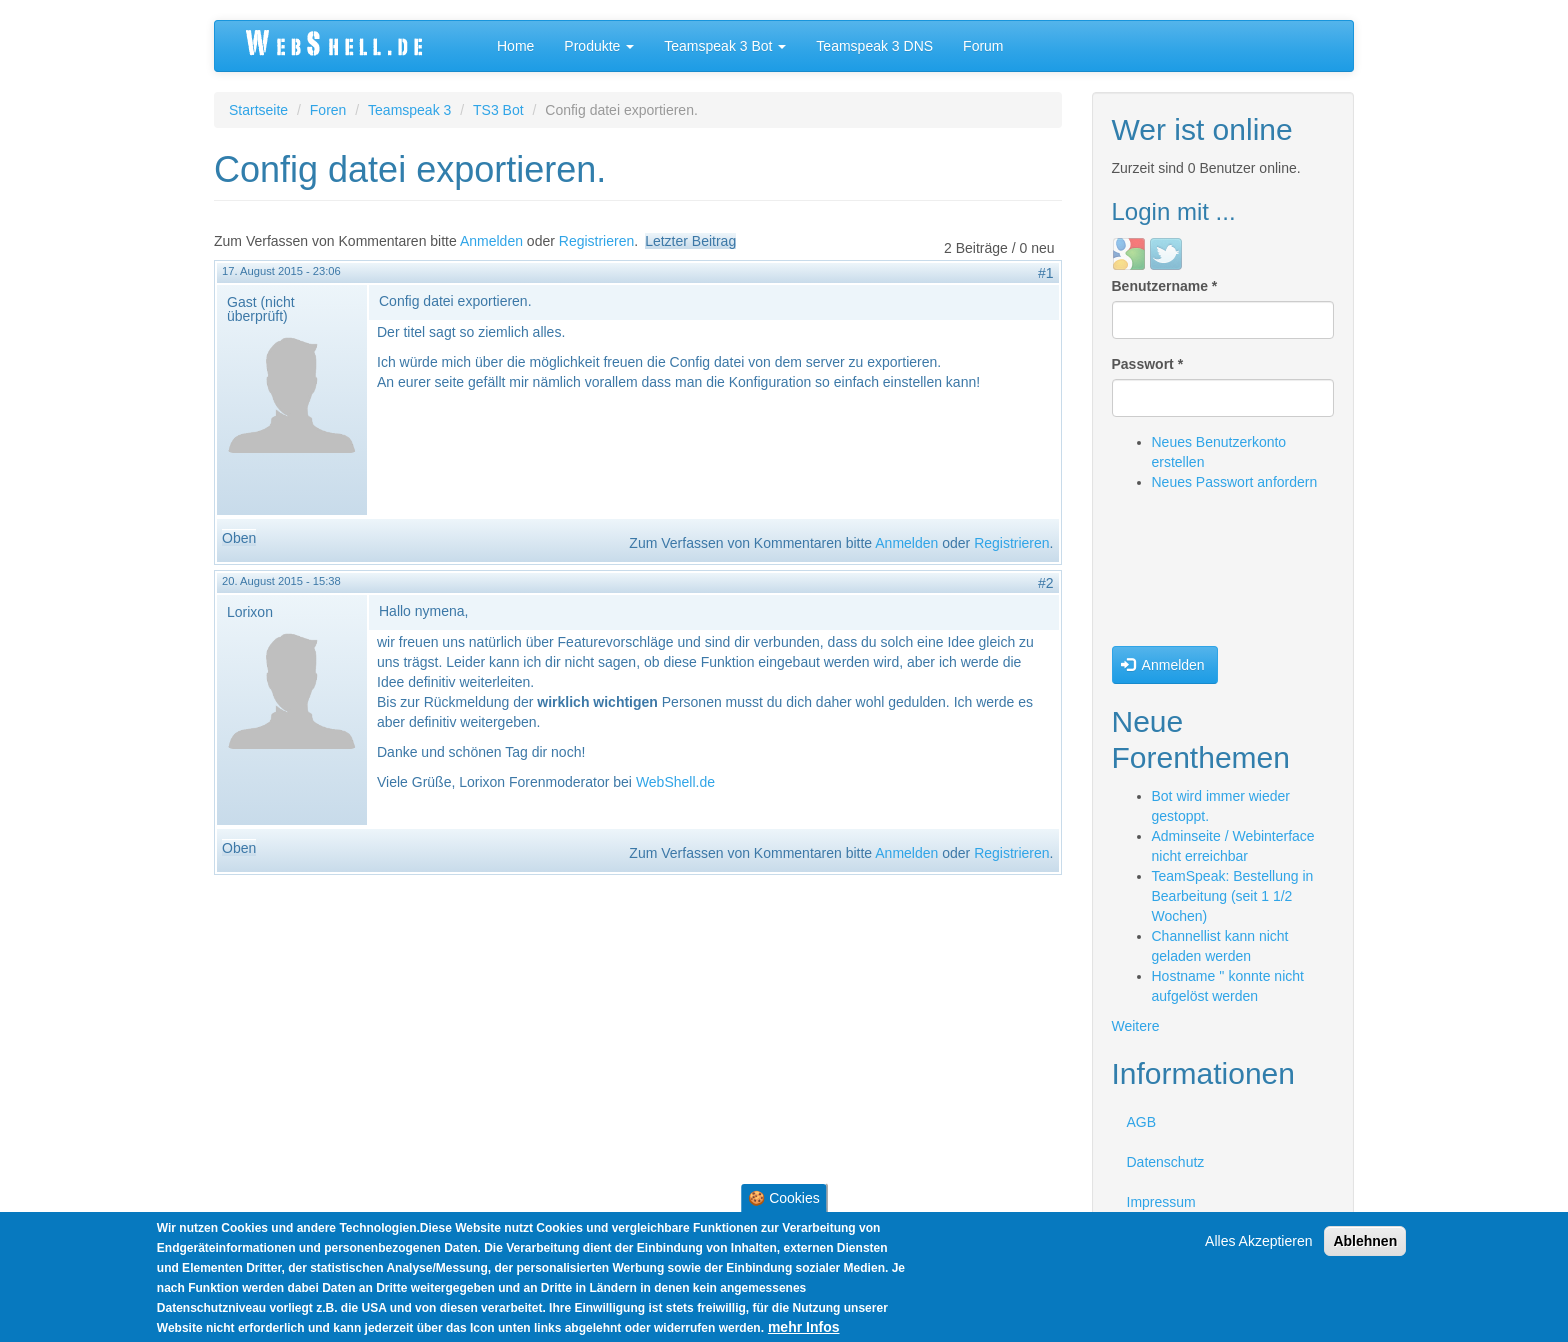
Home (515, 46)
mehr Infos (804, 1327)
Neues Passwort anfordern (1235, 482)
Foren (328, 110)
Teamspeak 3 (409, 110)
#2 (1046, 583)
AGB (1142, 1122)
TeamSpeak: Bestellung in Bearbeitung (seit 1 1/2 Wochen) (1233, 896)
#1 (1046, 273)
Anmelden (491, 241)
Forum (983, 46)
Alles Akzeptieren (1258, 1241)
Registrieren (596, 241)
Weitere (1136, 1026)
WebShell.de (675, 782)
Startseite (258, 110)
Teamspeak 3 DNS (874, 46)
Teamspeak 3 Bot (725, 46)
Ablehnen (1365, 1241)
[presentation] (1194, 574)
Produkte (599, 46)
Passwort (1148, 364)
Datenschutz (1166, 1162)
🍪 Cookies (783, 1198)
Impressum (1161, 1202)
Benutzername (1165, 286)
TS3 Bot (498, 110)
